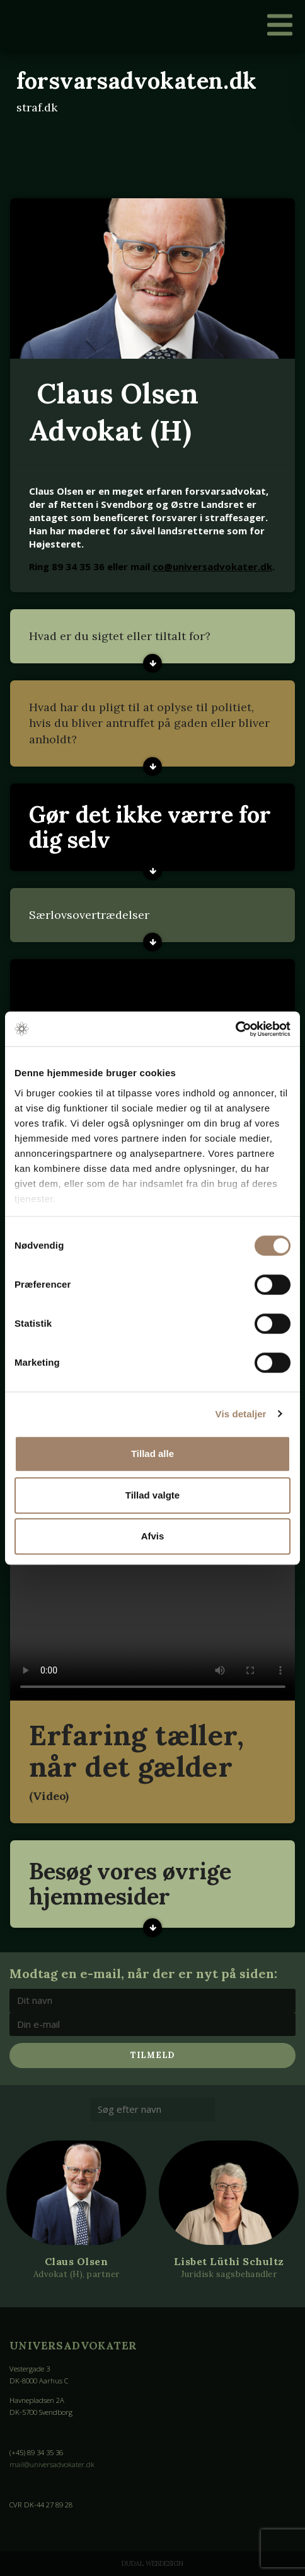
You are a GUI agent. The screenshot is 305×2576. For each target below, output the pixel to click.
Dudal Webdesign (152, 2563)
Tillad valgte (152, 1495)
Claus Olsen (76, 2261)
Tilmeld (152, 2055)
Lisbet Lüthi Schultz (229, 2261)
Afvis (152, 1536)
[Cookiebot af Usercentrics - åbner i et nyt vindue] (235, 1029)
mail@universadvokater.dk (52, 2464)
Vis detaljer (241, 1414)
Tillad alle (152, 1453)
